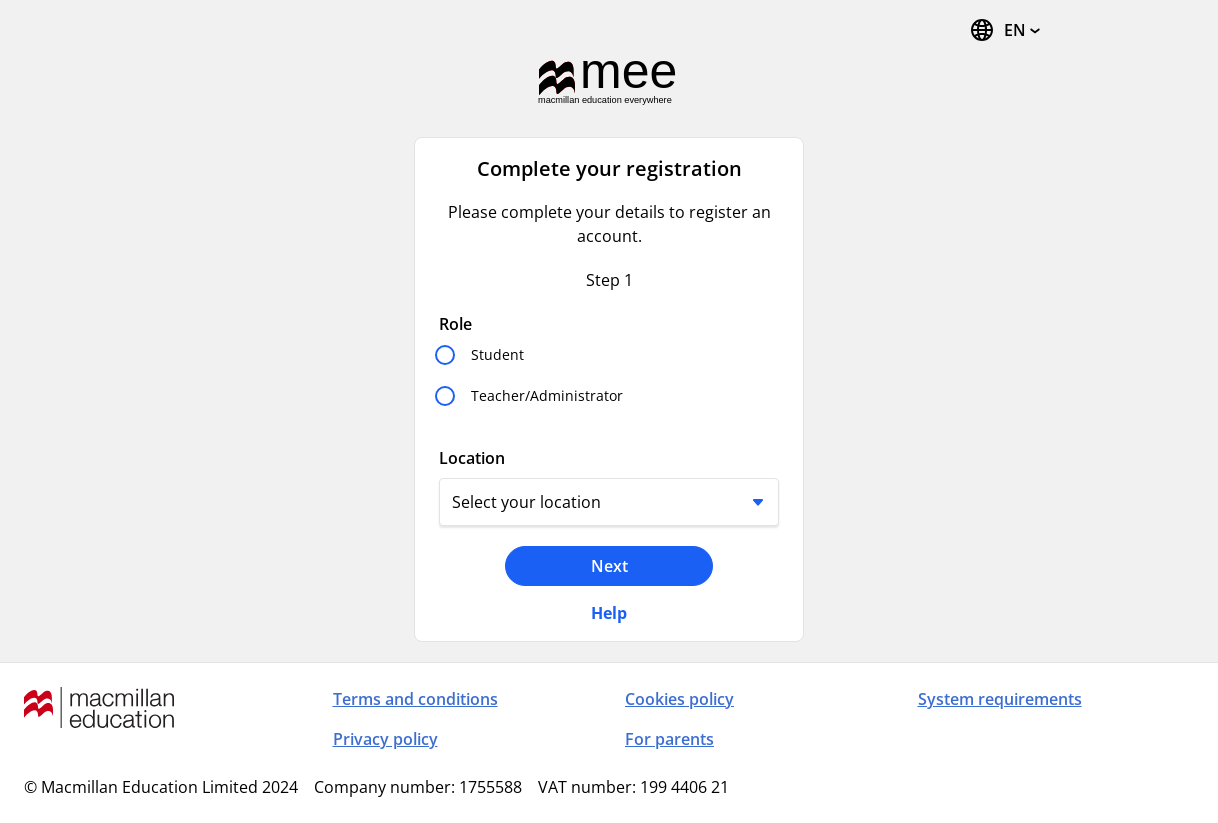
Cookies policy (679, 699)
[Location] (609, 502)
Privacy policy (385, 739)
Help (609, 613)
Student (497, 354)
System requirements (1000, 699)
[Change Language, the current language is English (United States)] (1004, 30)
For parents (669, 739)
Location (472, 458)
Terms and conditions (415, 699)
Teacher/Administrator (547, 395)
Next (609, 566)
